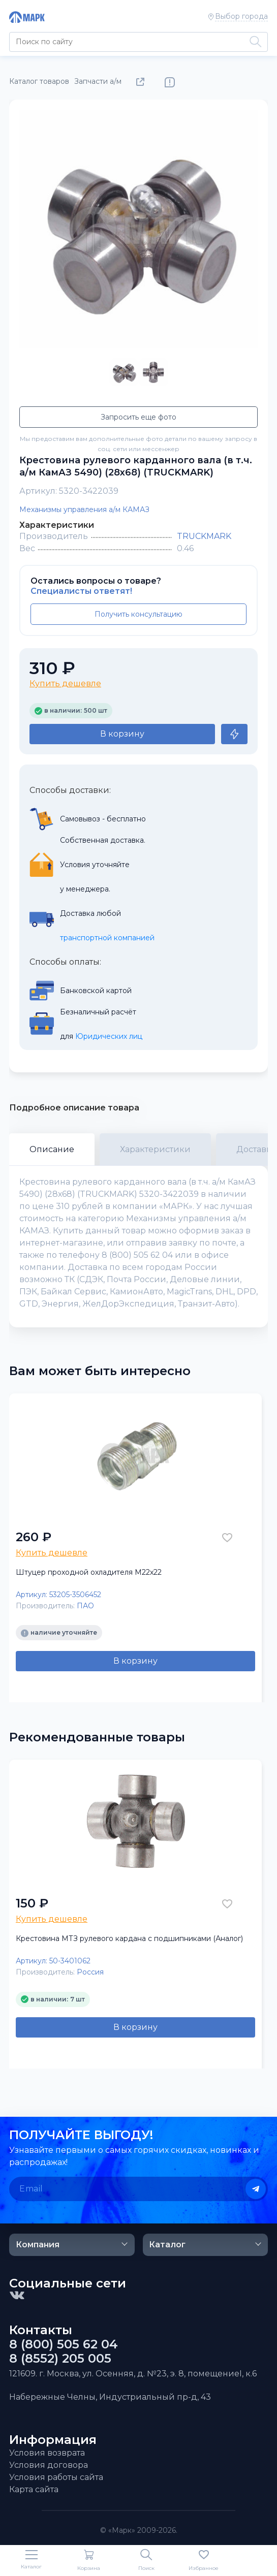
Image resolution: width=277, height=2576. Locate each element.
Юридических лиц (108, 1036)
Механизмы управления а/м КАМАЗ (84, 509)
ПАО (85, 1605)
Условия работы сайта (56, 2477)
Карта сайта (33, 2489)
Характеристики (155, 1149)
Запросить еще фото (138, 417)
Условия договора (48, 2465)
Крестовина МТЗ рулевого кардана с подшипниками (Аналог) (129, 1938)
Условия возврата (47, 2453)
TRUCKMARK (204, 536)
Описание (51, 1149)
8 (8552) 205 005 (60, 2358)
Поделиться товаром (142, 82)
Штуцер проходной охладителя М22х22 (89, 1572)
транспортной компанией (107, 937)
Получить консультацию (138, 614)
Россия (90, 1972)
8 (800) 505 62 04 (63, 2344)
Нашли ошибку (170, 82)
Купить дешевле (65, 683)
